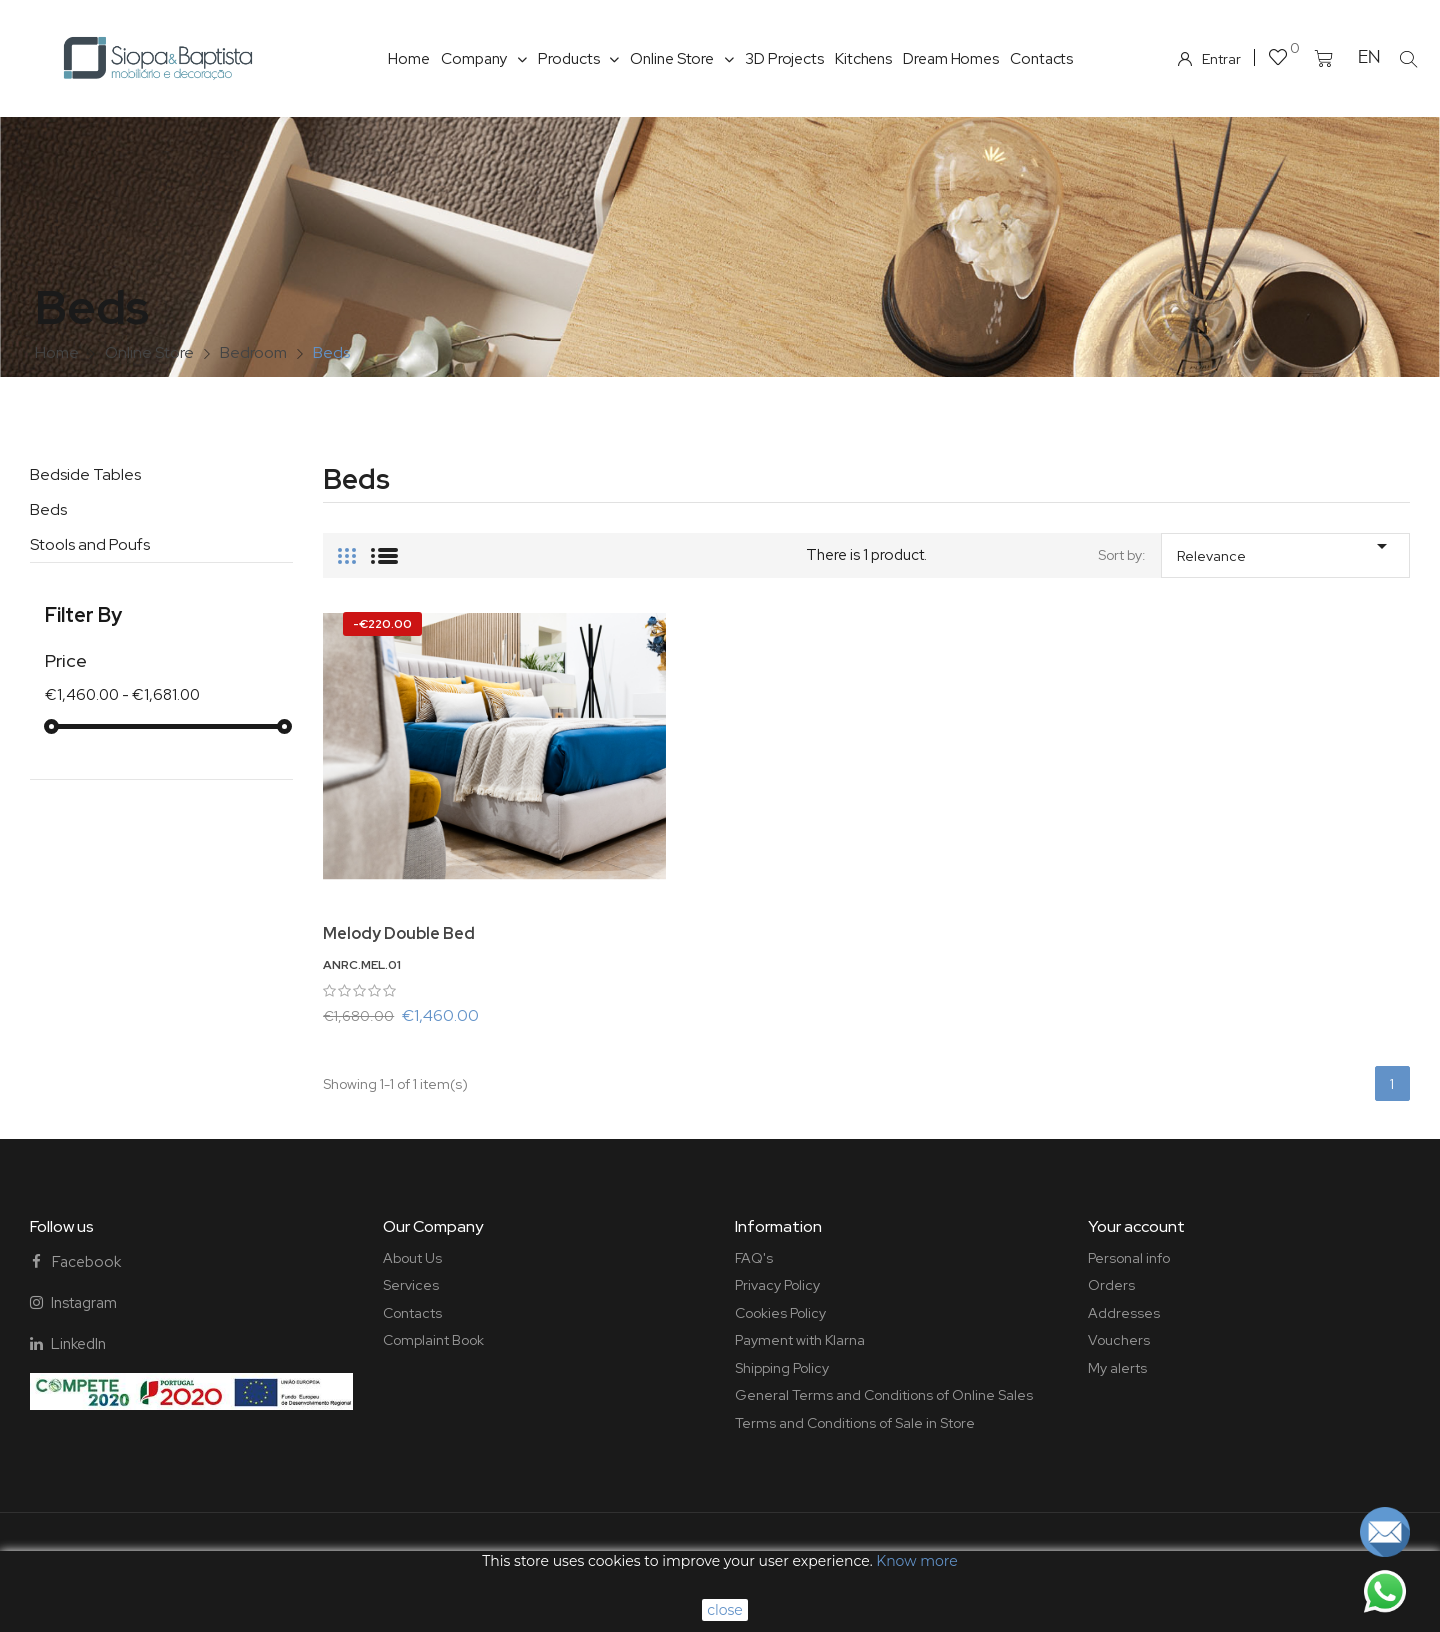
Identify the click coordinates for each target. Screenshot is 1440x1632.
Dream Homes (951, 59)
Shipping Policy (782, 1368)
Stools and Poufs (90, 544)
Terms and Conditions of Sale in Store (855, 1423)
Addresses (1124, 1313)
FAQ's (754, 1258)
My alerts (1117, 1368)
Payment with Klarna (800, 1340)
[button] (1409, 59)
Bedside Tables (85, 474)
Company (484, 59)
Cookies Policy (780, 1313)
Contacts (1041, 59)
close (725, 1610)
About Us (412, 1258)
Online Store (682, 59)
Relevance (1285, 549)
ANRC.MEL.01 (362, 965)
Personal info (1129, 1258)
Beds (48, 509)
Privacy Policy (777, 1285)
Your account (1136, 1226)
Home (409, 59)
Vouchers (1119, 1340)
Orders (1111, 1285)
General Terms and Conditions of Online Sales (884, 1395)
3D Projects (784, 59)
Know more (916, 1561)
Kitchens (863, 59)
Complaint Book (433, 1340)
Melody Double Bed (399, 933)
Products (578, 59)
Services (411, 1285)
